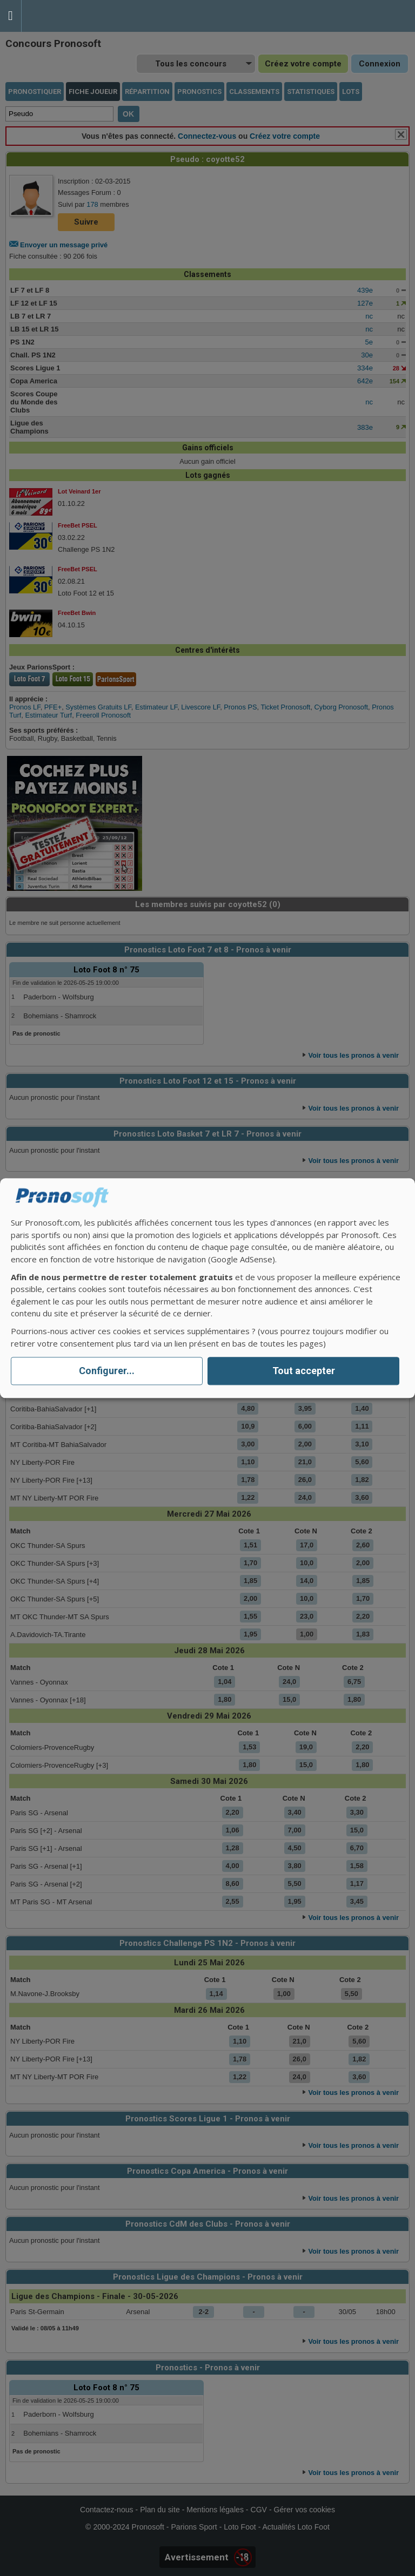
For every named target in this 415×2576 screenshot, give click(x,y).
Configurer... (107, 1371)
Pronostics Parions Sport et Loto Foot (70, 16)
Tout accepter (303, 1371)
